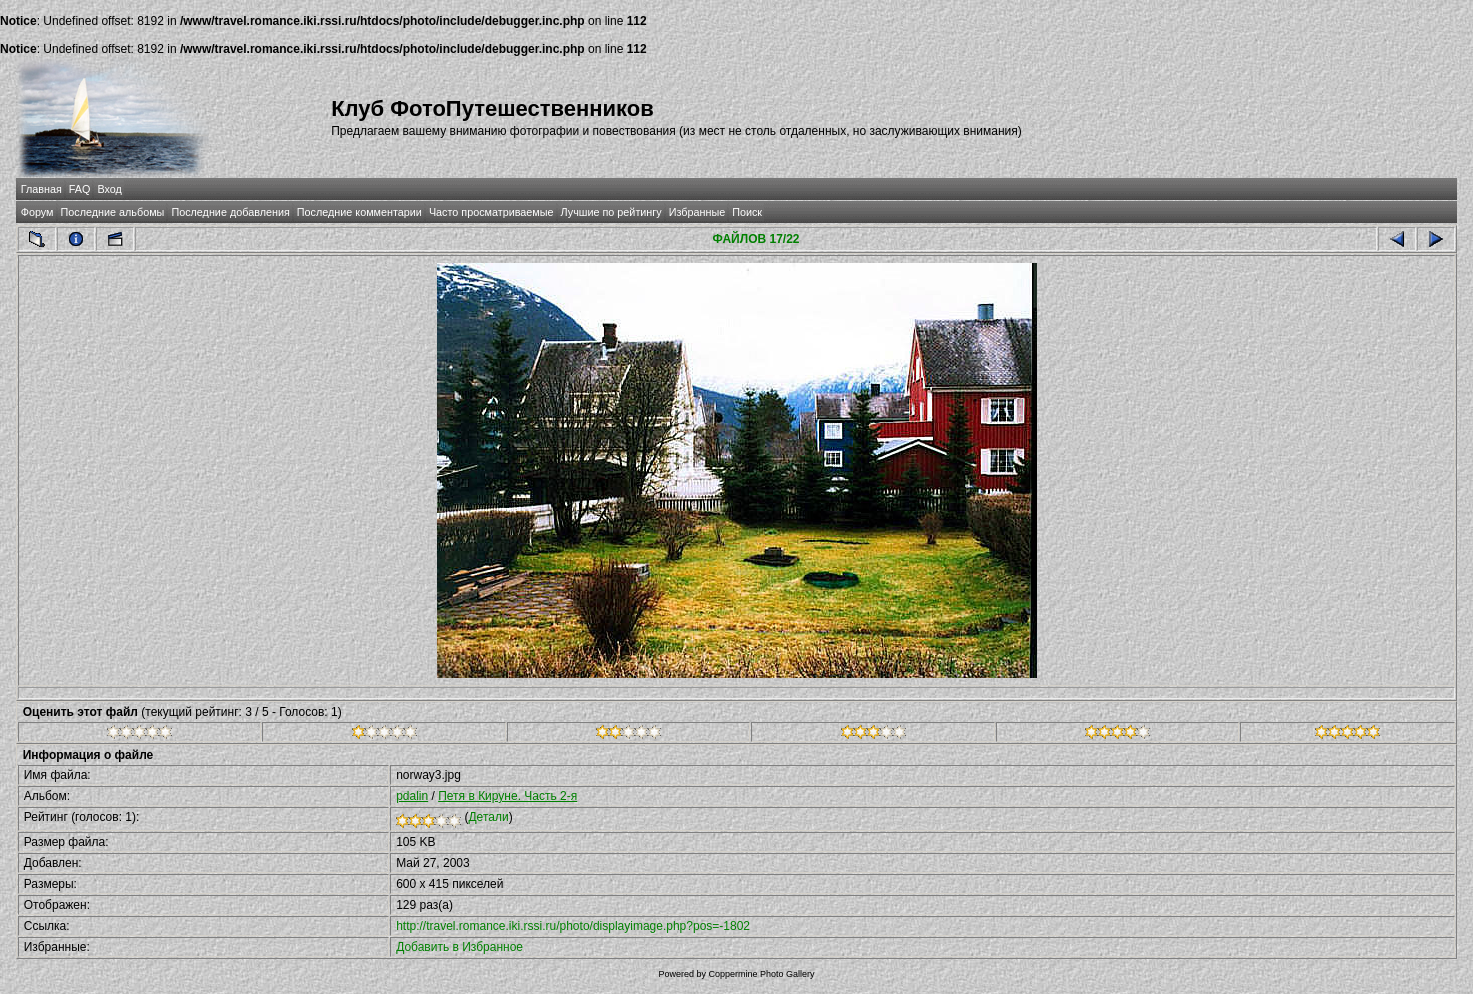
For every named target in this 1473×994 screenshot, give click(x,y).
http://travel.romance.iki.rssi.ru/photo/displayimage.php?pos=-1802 (573, 926)
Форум (37, 212)
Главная (41, 189)
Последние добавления (230, 212)
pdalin (412, 796)
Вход (109, 189)
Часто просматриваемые (491, 212)
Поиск (747, 212)
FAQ (80, 189)
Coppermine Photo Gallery (761, 974)
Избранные (697, 212)
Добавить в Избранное (459, 947)
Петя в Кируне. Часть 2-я (507, 796)
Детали (488, 817)
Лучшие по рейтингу (611, 212)
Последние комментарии (359, 212)
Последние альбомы (113, 212)
